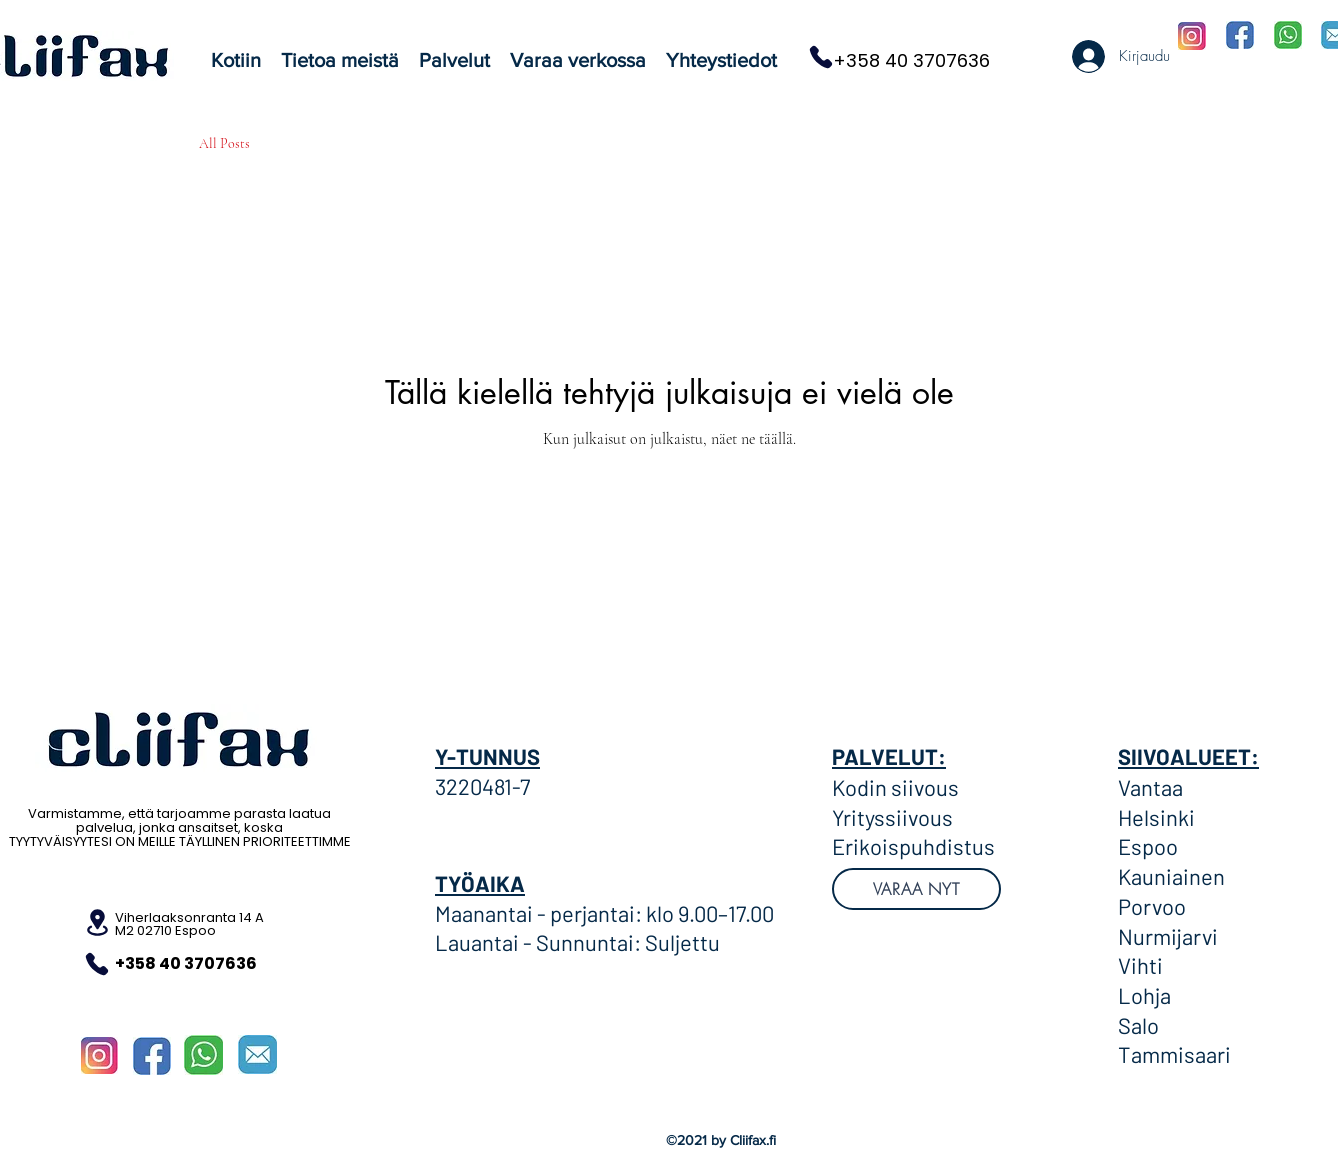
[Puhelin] (821, 57)
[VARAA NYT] (916, 889)
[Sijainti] (97, 922)
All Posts (224, 143)
